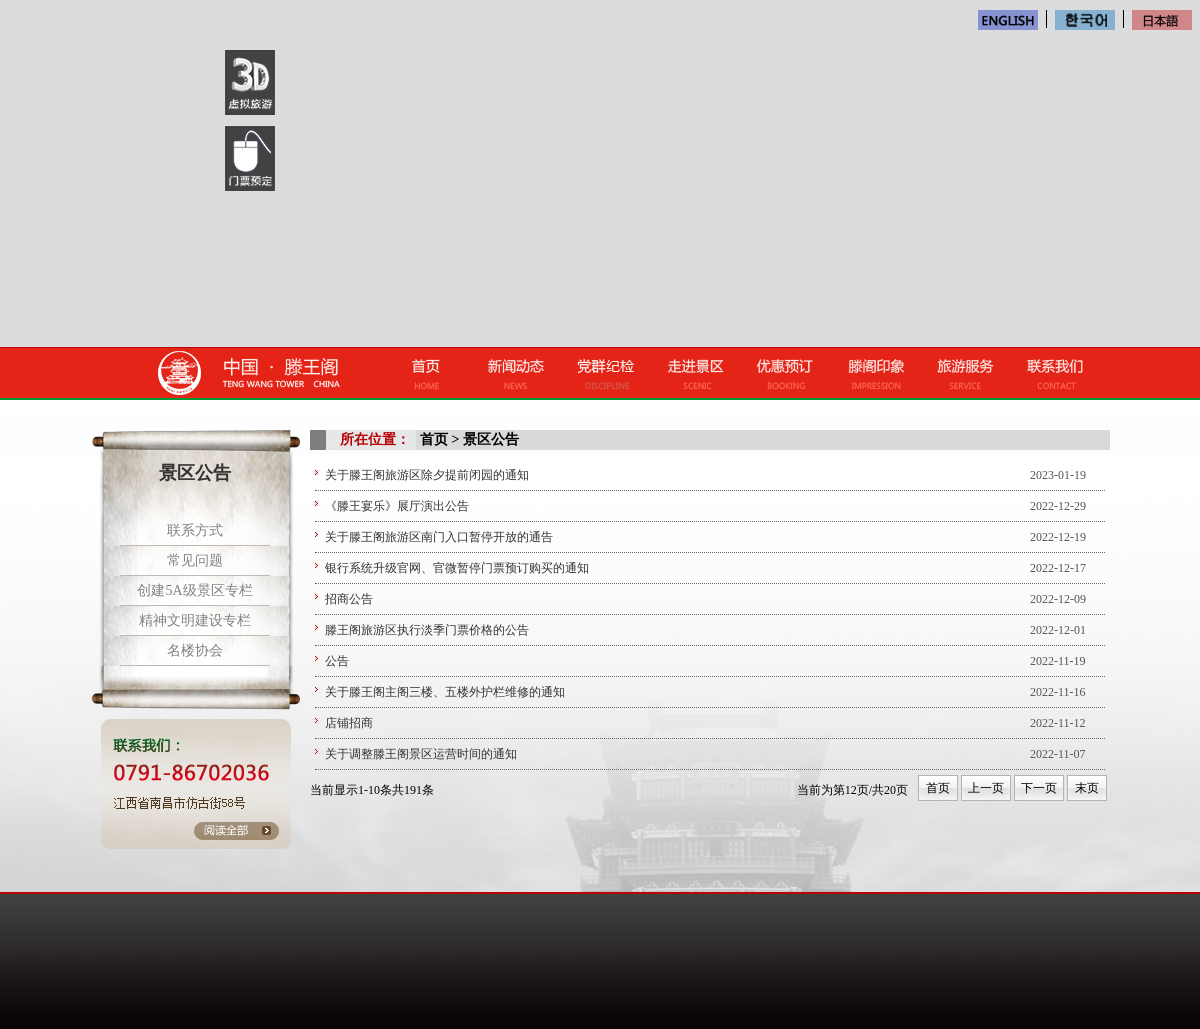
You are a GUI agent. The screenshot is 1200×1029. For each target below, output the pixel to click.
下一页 (1039, 788)
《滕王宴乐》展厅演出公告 (397, 506)
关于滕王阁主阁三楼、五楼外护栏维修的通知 (445, 692)
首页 (938, 788)
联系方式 (195, 530)
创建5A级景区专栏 (194, 590)
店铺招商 (349, 723)
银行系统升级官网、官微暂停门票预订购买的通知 (457, 568)
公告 (337, 661)
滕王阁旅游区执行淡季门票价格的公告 (427, 630)
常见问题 (195, 560)
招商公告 (349, 599)
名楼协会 (195, 650)
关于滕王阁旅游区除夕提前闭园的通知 (427, 475)
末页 (1087, 788)
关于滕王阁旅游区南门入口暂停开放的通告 (439, 537)
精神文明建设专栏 (195, 620)
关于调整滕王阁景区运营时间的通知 (421, 754)
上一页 (986, 788)
